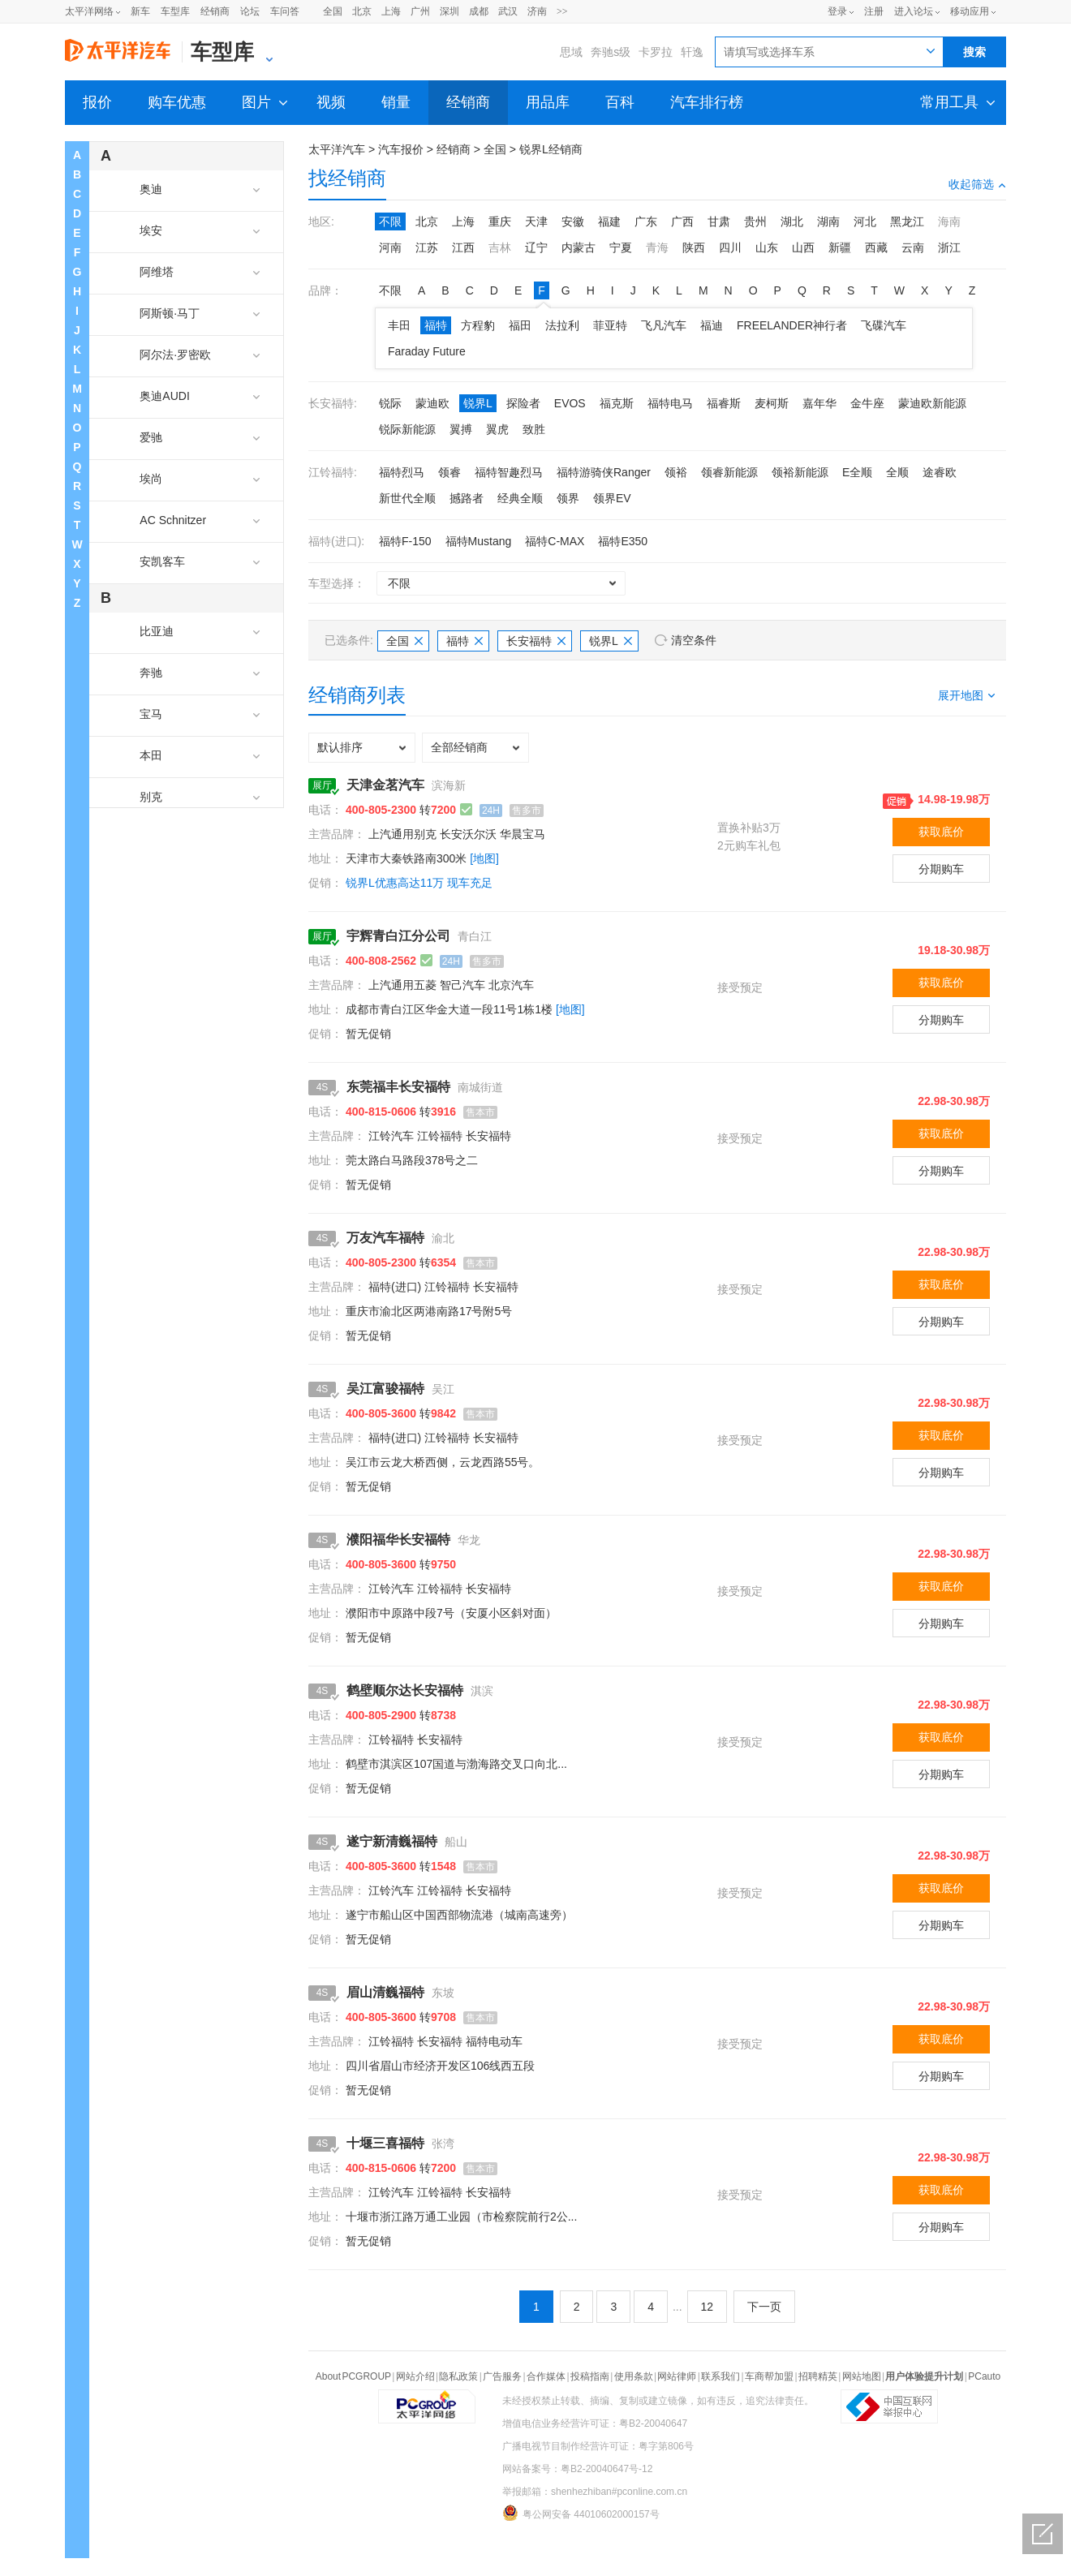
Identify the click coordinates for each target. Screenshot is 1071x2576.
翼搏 (460, 429)
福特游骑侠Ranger (604, 472)
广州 (420, 11)
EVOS (570, 403)
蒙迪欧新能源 (932, 403)
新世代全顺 (407, 498)
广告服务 (502, 2376)
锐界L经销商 (551, 149)
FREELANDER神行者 (792, 325)
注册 (874, 11)
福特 (435, 325)
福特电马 (670, 403)
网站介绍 (415, 2376)
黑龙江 (907, 221)
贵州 (755, 221)
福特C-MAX (554, 541)
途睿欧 (940, 472)
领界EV (612, 498)
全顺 (897, 472)
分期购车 (941, 868)
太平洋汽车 (336, 149)
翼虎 (497, 429)
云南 (912, 247)
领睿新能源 (729, 472)
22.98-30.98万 (954, 1100)
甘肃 (719, 221)
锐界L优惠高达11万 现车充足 (419, 882)
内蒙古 (578, 247)
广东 (645, 221)
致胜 (534, 429)
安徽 (572, 221)
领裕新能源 (800, 472)
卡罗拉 (656, 51)
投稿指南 (589, 2376)
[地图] (484, 858)
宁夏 (620, 247)
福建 (609, 221)
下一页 (764, 2306)
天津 (536, 221)
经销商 (215, 11)
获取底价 (941, 831)
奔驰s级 (610, 51)
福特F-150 (405, 541)
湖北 (792, 221)
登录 (837, 11)
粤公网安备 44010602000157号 (581, 2513)
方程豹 (478, 325)
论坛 (250, 11)
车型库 (175, 11)
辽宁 (536, 247)
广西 (682, 221)
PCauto (984, 2376)
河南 (390, 247)
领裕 (676, 472)
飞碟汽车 (883, 325)
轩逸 (692, 51)
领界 (568, 498)
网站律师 (676, 2376)
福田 (520, 325)
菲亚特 (610, 325)
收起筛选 (977, 184)
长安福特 (536, 640)
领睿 (449, 472)
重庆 (499, 221)
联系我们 (720, 2376)
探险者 (523, 403)
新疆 (839, 247)
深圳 (449, 11)
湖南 (828, 221)
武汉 (508, 11)
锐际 (390, 403)
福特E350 (622, 541)
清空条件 (693, 640)
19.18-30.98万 (954, 950)
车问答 (284, 11)
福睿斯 (724, 403)
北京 (362, 11)
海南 (949, 221)
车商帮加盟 (769, 2376)
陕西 (693, 247)
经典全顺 (520, 498)
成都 (478, 11)
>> (562, 11)
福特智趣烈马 (509, 472)
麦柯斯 (772, 403)
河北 (865, 221)
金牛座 (867, 403)
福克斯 (617, 403)
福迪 (711, 325)
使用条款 (633, 2376)
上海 (391, 11)
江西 (463, 247)
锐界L (477, 403)
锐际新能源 (407, 429)
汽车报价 (401, 149)
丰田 (399, 325)
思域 (571, 51)
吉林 (499, 247)
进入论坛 (913, 11)
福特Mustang (478, 541)
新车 (140, 11)
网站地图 (861, 2376)
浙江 (949, 247)
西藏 (876, 247)
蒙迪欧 (432, 403)
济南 (537, 11)
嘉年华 (819, 403)
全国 (332, 11)
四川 (730, 247)
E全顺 (857, 472)
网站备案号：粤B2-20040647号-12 (577, 2469)
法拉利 (562, 325)
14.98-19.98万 (954, 799)
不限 (390, 221)
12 (707, 2306)
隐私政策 (458, 2376)
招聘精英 (817, 2376)
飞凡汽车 (663, 325)
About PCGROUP (353, 2376)
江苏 (426, 247)
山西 (803, 247)
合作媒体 (546, 2376)
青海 (657, 247)
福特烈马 (401, 472)
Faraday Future (427, 351)
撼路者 (466, 498)
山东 (766, 247)
